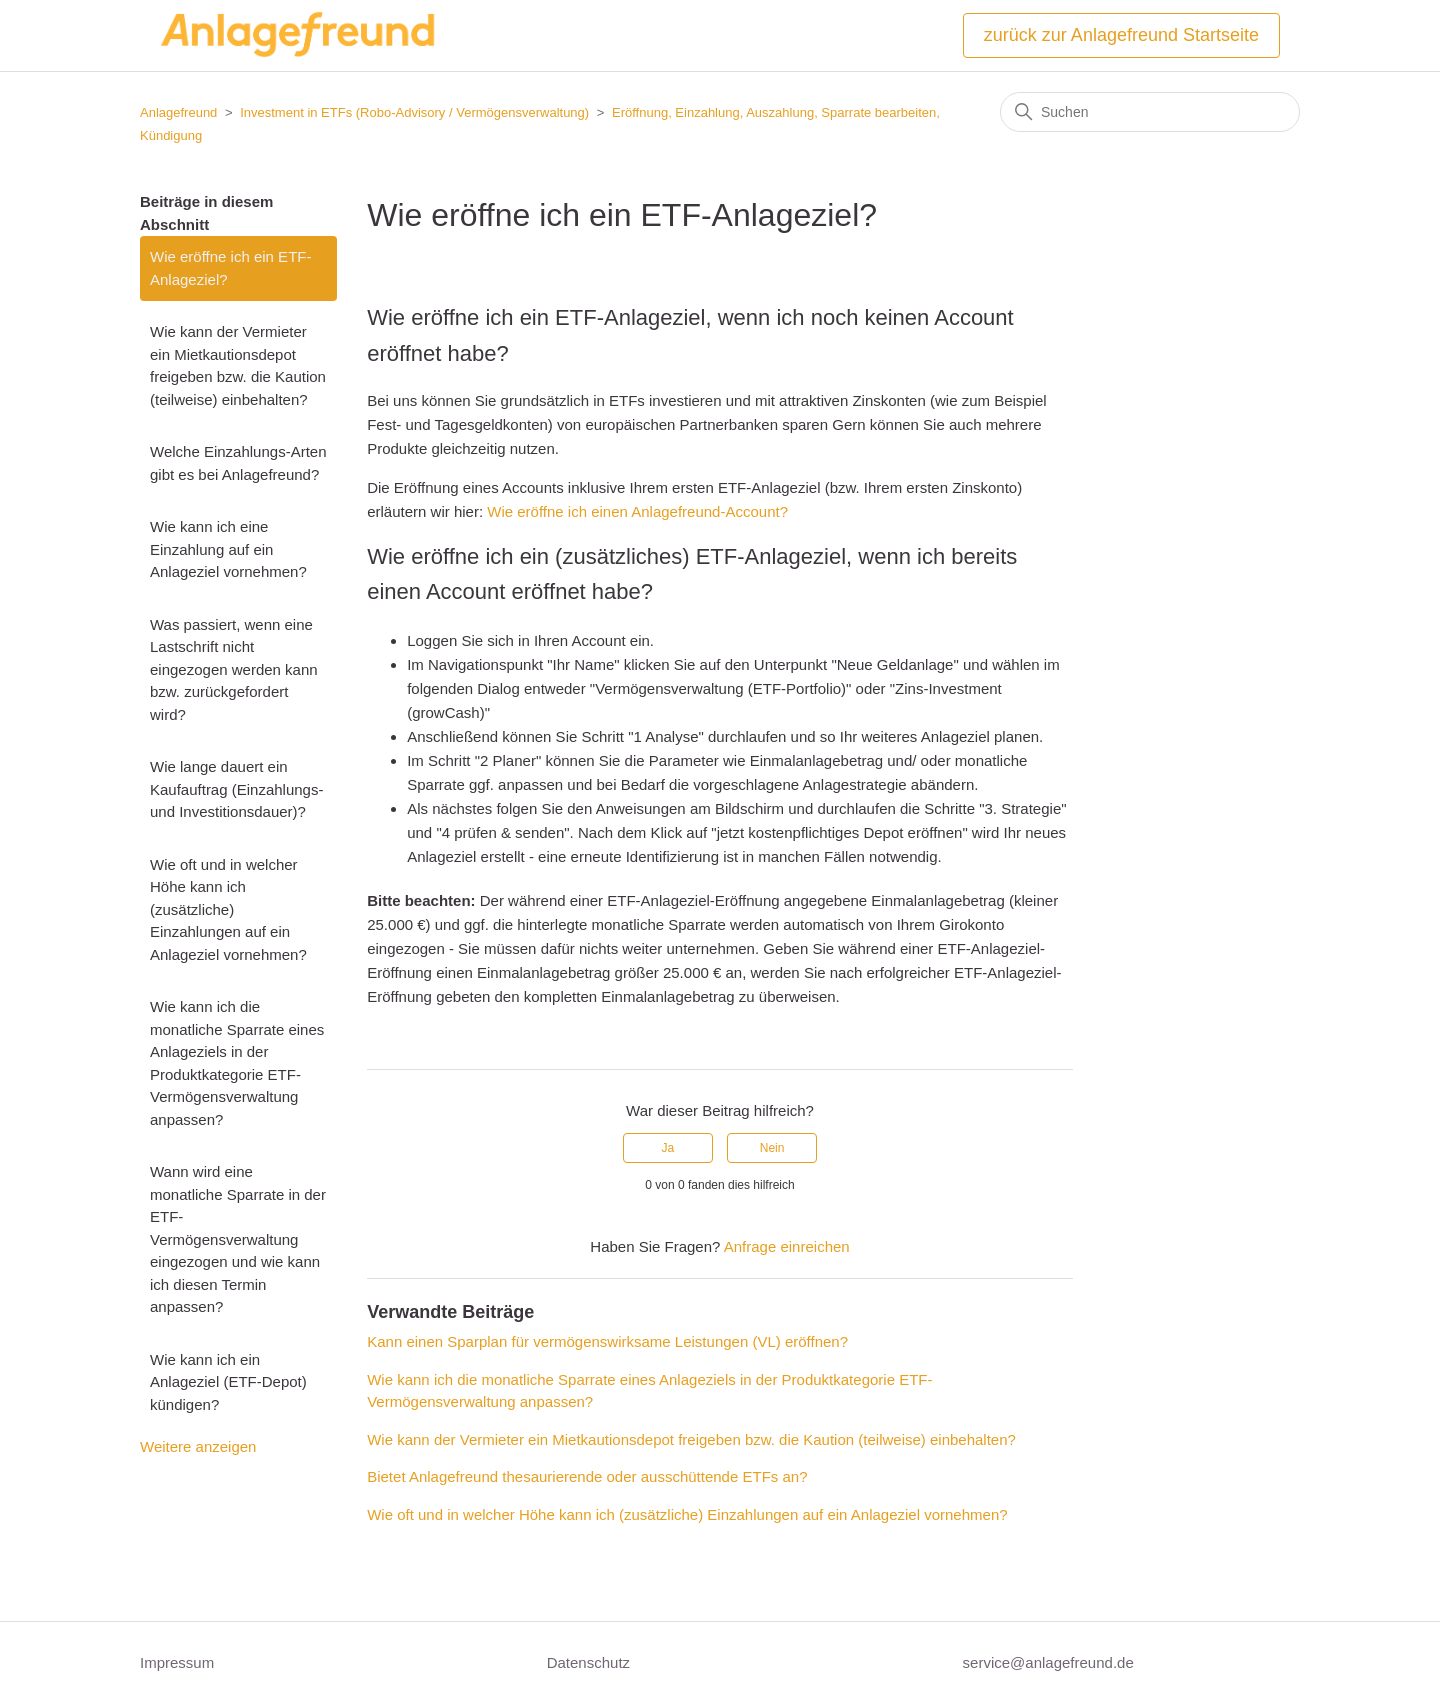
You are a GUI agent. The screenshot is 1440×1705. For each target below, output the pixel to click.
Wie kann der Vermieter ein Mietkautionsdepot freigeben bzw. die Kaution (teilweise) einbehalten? (238, 365)
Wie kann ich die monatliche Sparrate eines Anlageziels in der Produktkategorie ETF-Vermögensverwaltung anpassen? (237, 1063)
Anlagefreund (178, 112)
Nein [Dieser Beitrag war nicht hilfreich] (772, 1148)
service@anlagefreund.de (1048, 1662)
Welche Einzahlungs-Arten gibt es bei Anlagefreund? (238, 463)
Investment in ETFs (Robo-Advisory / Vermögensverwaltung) (414, 112)
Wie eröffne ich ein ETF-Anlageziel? (230, 268)
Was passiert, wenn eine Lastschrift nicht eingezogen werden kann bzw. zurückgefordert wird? (234, 669)
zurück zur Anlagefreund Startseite (1121, 35)
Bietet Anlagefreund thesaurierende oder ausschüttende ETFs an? (587, 1476)
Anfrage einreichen (787, 1246)
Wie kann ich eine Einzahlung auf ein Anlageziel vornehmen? (228, 549)
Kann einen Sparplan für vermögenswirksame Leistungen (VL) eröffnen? (607, 1341)
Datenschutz (588, 1662)
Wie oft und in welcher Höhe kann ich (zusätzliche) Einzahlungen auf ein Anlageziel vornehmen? (228, 909)
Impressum (177, 1662)
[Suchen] (1150, 112)
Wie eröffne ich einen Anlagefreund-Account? (637, 511)
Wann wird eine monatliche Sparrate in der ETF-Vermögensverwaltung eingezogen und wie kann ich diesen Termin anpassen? (238, 1239)
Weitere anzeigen (198, 1446)
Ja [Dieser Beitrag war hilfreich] (668, 1148)
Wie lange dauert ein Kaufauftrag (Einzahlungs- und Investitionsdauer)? (236, 789)
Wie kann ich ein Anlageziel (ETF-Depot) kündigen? (228, 1382)
